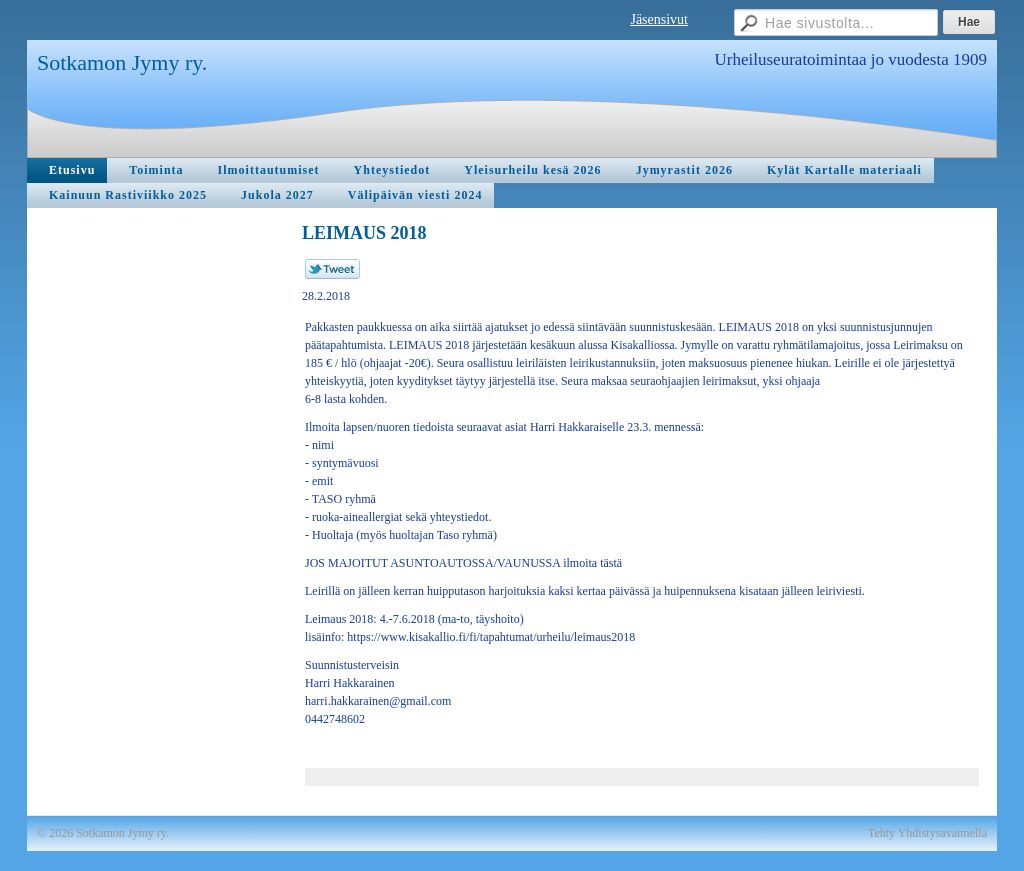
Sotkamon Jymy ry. (122, 62)
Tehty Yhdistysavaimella (927, 833)
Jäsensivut (659, 19)
